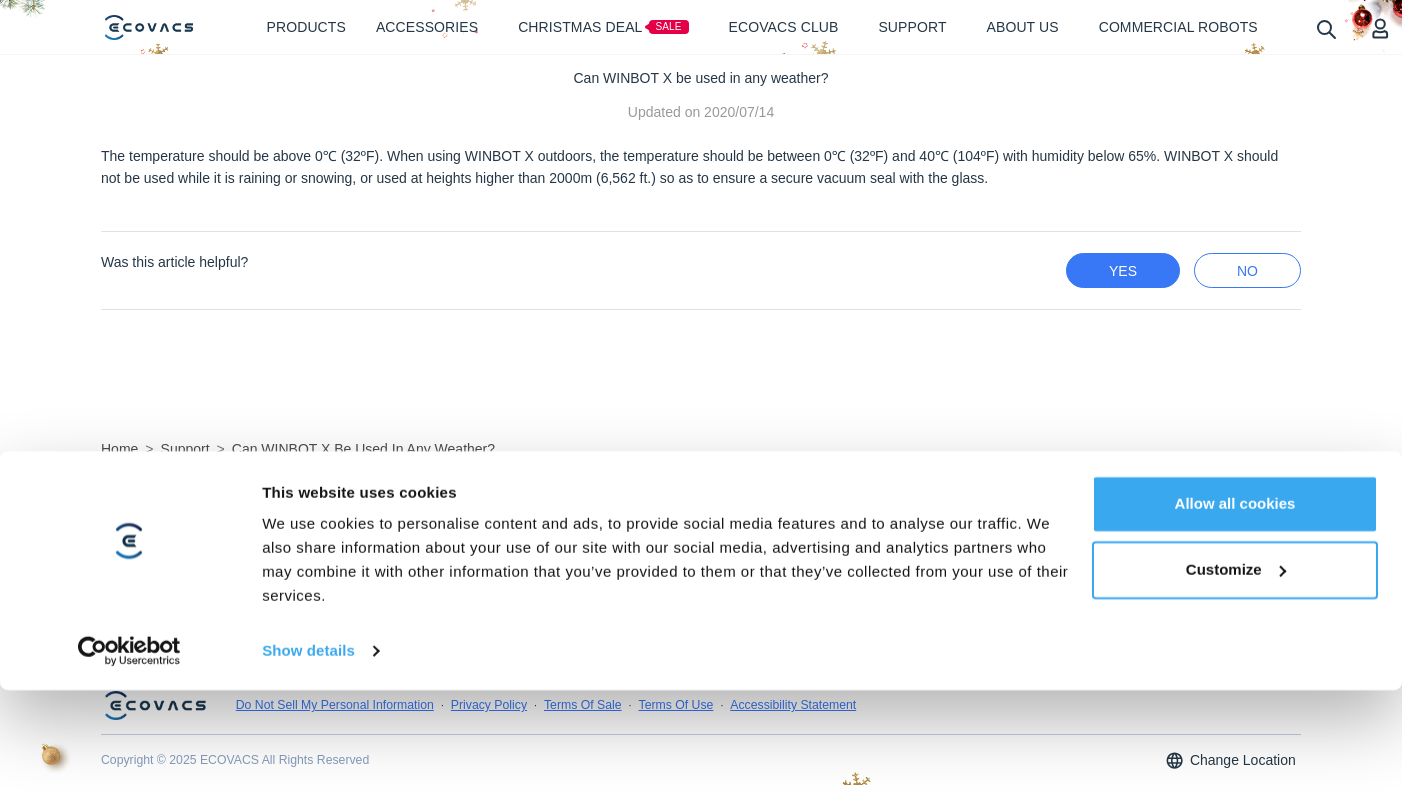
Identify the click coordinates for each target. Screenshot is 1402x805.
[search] (1325, 28)
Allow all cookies (1235, 618)
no (1247, 271)
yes (1123, 271)
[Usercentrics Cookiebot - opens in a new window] (129, 766)
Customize (1236, 683)
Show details (308, 765)
